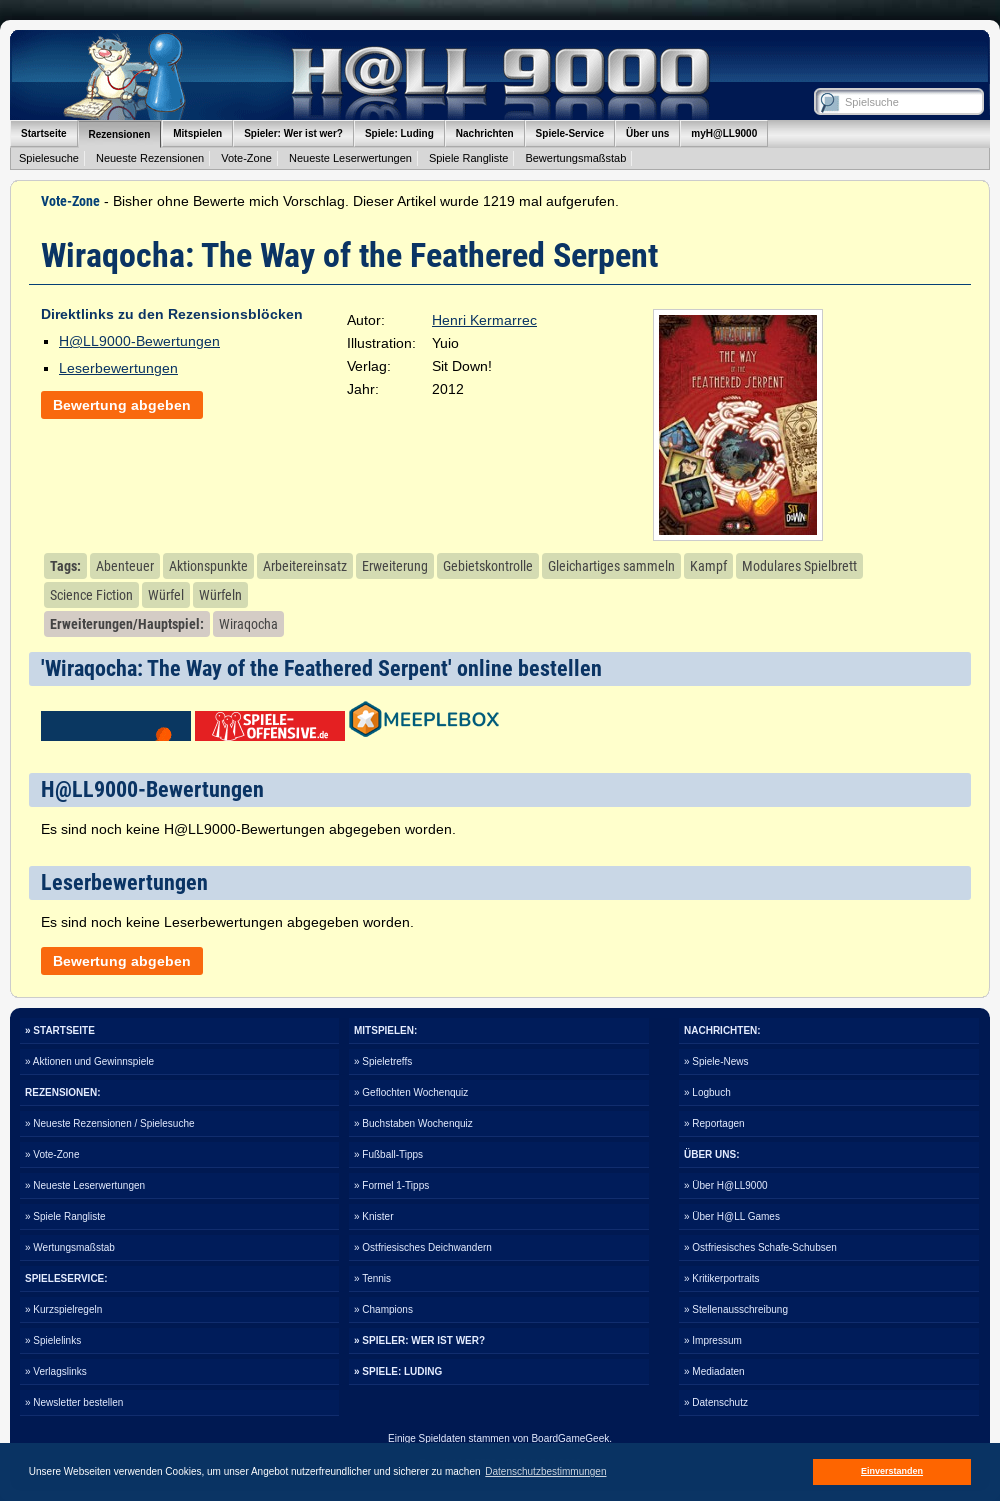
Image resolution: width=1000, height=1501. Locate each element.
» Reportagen (714, 1123)
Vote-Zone (246, 158)
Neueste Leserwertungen (350, 158)
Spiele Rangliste (469, 158)
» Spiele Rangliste (65, 1216)
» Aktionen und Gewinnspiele (89, 1061)
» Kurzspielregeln (63, 1309)
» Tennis (372, 1278)
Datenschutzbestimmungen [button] (545, 1471)
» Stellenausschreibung (736, 1309)
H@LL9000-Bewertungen (139, 341)
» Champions (383, 1309)
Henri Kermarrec (484, 320)
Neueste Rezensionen (150, 158)
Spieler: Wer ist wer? (293, 133)
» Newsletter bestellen (74, 1402)
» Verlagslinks (56, 1371)
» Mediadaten (714, 1371)
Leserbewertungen (118, 368)
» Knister (373, 1216)
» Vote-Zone (52, 1154)
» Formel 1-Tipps (391, 1185)
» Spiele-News (716, 1061)
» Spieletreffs (383, 1061)
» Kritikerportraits (722, 1278)
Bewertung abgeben (122, 405)
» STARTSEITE (60, 1030)
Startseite (44, 133)
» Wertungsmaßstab (70, 1247)
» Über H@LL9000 (726, 1185)
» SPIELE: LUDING (398, 1371)
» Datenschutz (716, 1402)
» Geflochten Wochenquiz (411, 1092)
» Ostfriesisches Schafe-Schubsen (760, 1247)
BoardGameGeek (570, 1438)
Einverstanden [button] (892, 1471)
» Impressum (713, 1340)
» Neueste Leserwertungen (85, 1185)
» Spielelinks (53, 1340)
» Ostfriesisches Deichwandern (423, 1247)
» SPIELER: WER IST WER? (419, 1340)
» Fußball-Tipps (388, 1154)
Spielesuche (49, 158)
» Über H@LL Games (732, 1216)
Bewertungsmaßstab (575, 158)
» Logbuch (707, 1092)
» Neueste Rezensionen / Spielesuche (110, 1123)
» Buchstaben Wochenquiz (413, 1123)
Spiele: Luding (399, 133)
